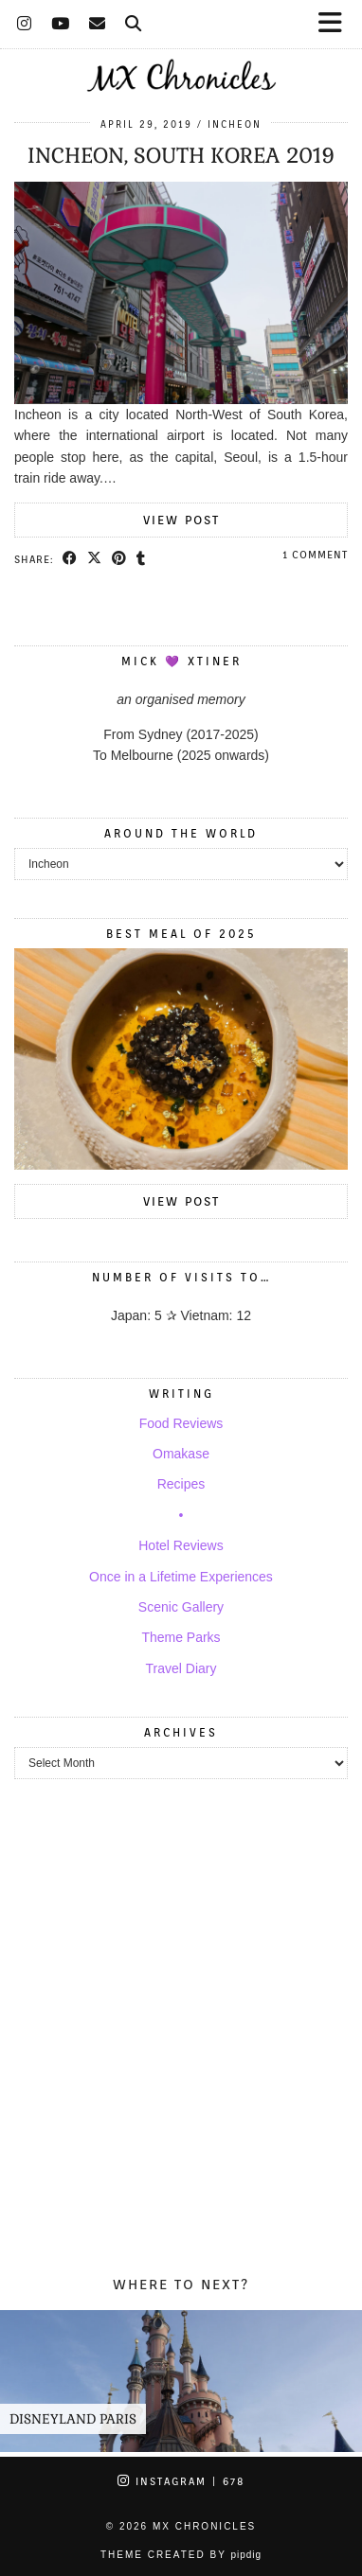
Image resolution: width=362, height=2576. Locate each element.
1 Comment (315, 554)
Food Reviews (181, 1423)
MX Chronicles (204, 2526)
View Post (181, 520)
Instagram (181, 2481)
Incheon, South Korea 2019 (181, 155)
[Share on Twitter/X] (94, 558)
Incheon (235, 124)
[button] (336, 24)
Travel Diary (181, 1668)
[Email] (97, 23)
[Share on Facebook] (70, 558)
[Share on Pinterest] (119, 558)
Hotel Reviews (180, 1545)
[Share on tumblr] (141, 558)
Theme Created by (181, 2555)
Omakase (181, 1453)
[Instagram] (24, 23)
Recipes (181, 1483)
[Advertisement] (181, 2040)
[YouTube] (60, 23)
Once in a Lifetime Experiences (181, 1576)
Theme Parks (180, 1637)
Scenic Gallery (181, 1606)
